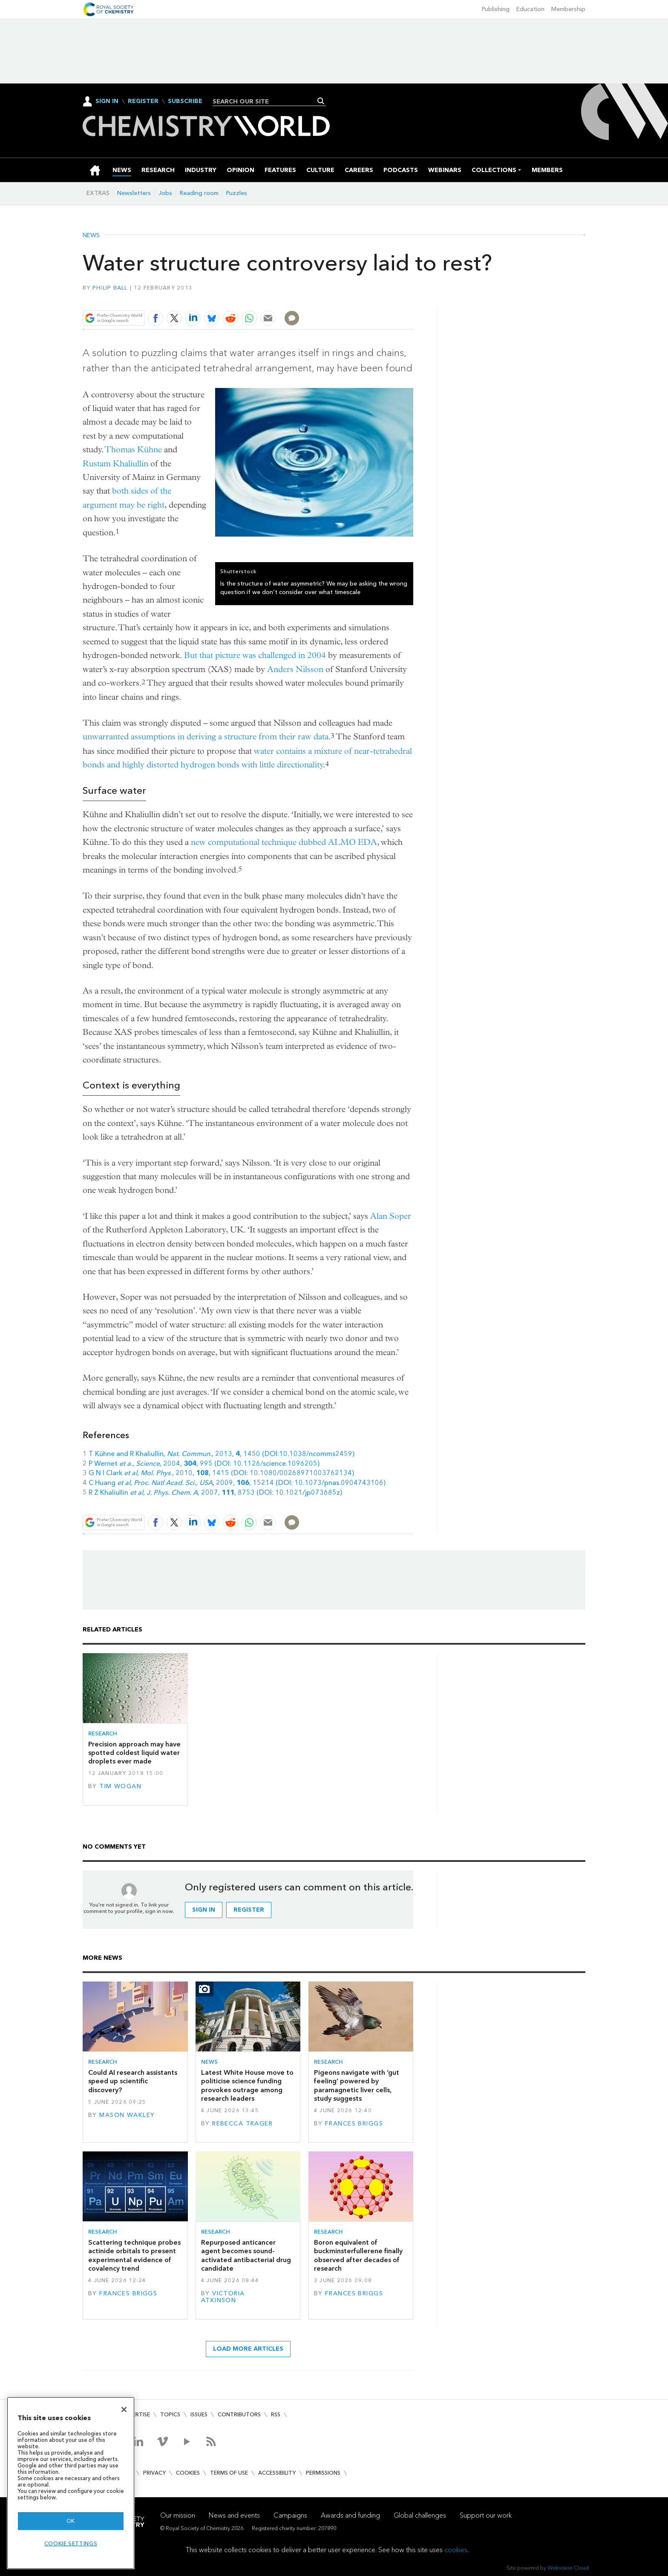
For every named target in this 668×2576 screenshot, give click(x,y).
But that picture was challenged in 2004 (255, 655)
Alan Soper (390, 1216)
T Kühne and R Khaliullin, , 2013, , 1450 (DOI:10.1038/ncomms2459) (221, 1454)
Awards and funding (350, 2515)
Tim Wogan (120, 1786)
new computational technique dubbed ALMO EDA (284, 842)
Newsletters (134, 193)
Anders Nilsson (295, 669)
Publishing (496, 9)
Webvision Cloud (568, 2568)
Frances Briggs (354, 2123)
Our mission (177, 2515)
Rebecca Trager (242, 2123)
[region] (71, 2483)
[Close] (124, 2409)
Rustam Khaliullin (115, 463)
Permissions (323, 2473)
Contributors (239, 2414)
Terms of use (229, 2473)
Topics (170, 2414)
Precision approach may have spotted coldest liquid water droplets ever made (134, 1753)
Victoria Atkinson (223, 2297)
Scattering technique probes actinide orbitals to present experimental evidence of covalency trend (134, 2255)
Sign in (203, 1909)
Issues (198, 2414)
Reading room (199, 193)
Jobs (165, 193)
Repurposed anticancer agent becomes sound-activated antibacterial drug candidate (246, 2255)
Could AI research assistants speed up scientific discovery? (132, 2081)
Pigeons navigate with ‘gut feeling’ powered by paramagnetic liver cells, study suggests (356, 2085)
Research (102, 1733)
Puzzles (236, 193)
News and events (234, 2515)
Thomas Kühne (133, 449)
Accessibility (277, 2473)
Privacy (154, 2473)
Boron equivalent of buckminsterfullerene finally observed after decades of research (358, 2255)
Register (143, 101)
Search (321, 101)
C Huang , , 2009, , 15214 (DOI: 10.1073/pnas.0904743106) (237, 1483)
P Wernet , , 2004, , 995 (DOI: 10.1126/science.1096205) (204, 1463)
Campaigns (290, 2515)
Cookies (188, 2473)
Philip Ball (110, 287)
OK (70, 2521)
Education (530, 9)
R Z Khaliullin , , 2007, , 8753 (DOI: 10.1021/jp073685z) (215, 1492)
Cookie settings (71, 2543)
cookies (455, 2550)
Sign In (106, 101)
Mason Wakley (127, 2115)
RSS (275, 2414)
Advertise (135, 2414)
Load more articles (248, 2348)
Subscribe (185, 101)
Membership (568, 9)
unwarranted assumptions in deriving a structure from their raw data (205, 736)
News (91, 235)
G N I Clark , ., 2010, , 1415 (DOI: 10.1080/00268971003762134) (221, 1473)
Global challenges (420, 2515)
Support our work (486, 2515)
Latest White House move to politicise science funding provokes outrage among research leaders (247, 2085)
